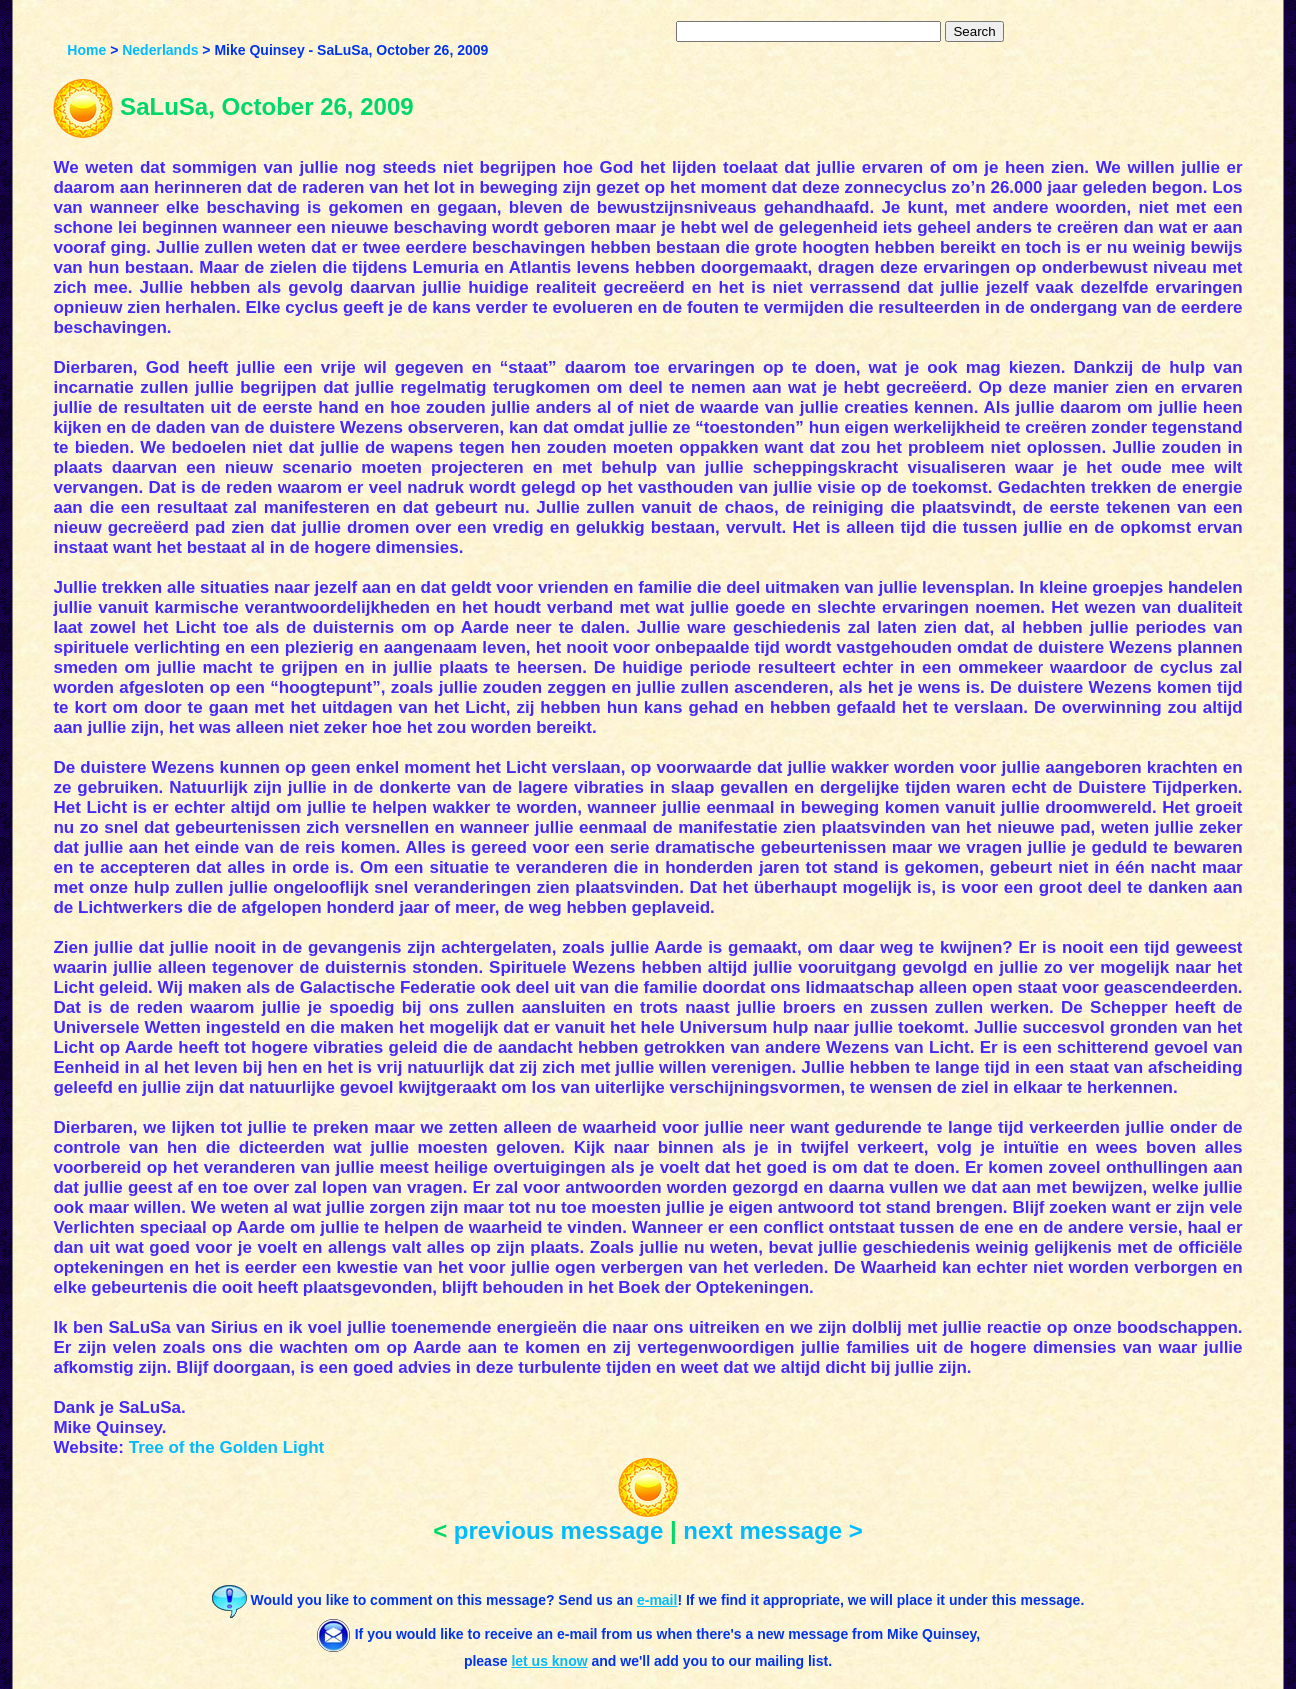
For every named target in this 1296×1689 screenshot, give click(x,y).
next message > (772, 1530)
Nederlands (160, 50)
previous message (558, 1530)
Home (86, 50)
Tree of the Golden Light (227, 1447)
